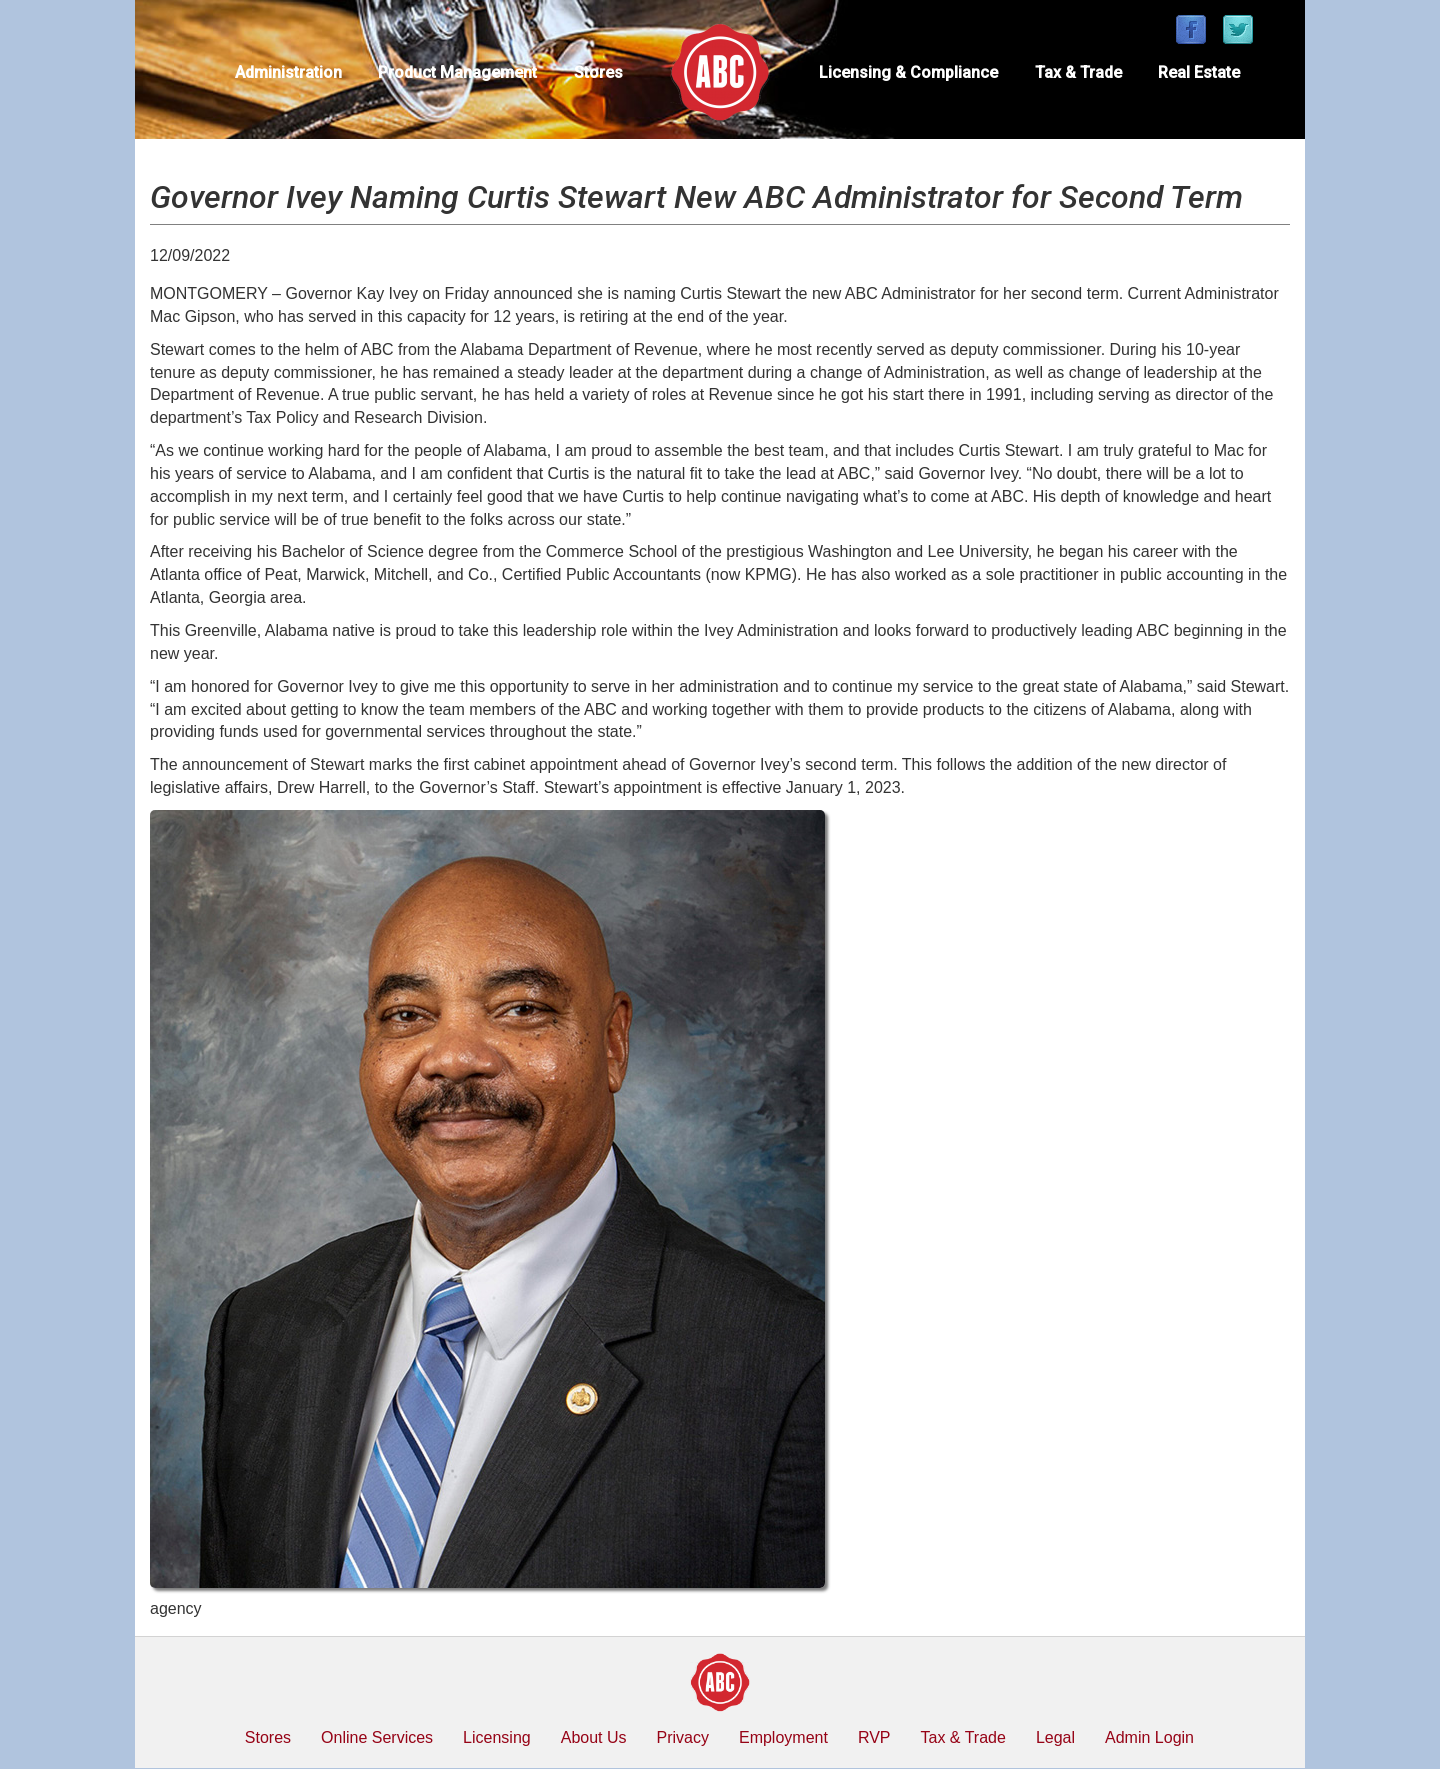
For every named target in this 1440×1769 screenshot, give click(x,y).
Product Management (457, 72)
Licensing (497, 1737)
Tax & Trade (1078, 72)
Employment (783, 1737)
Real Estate (1199, 72)
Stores (598, 72)
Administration (288, 72)
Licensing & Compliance (908, 72)
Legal (1055, 1737)
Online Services (377, 1737)
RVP (874, 1737)
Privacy (683, 1737)
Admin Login (1149, 1737)
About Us (594, 1737)
